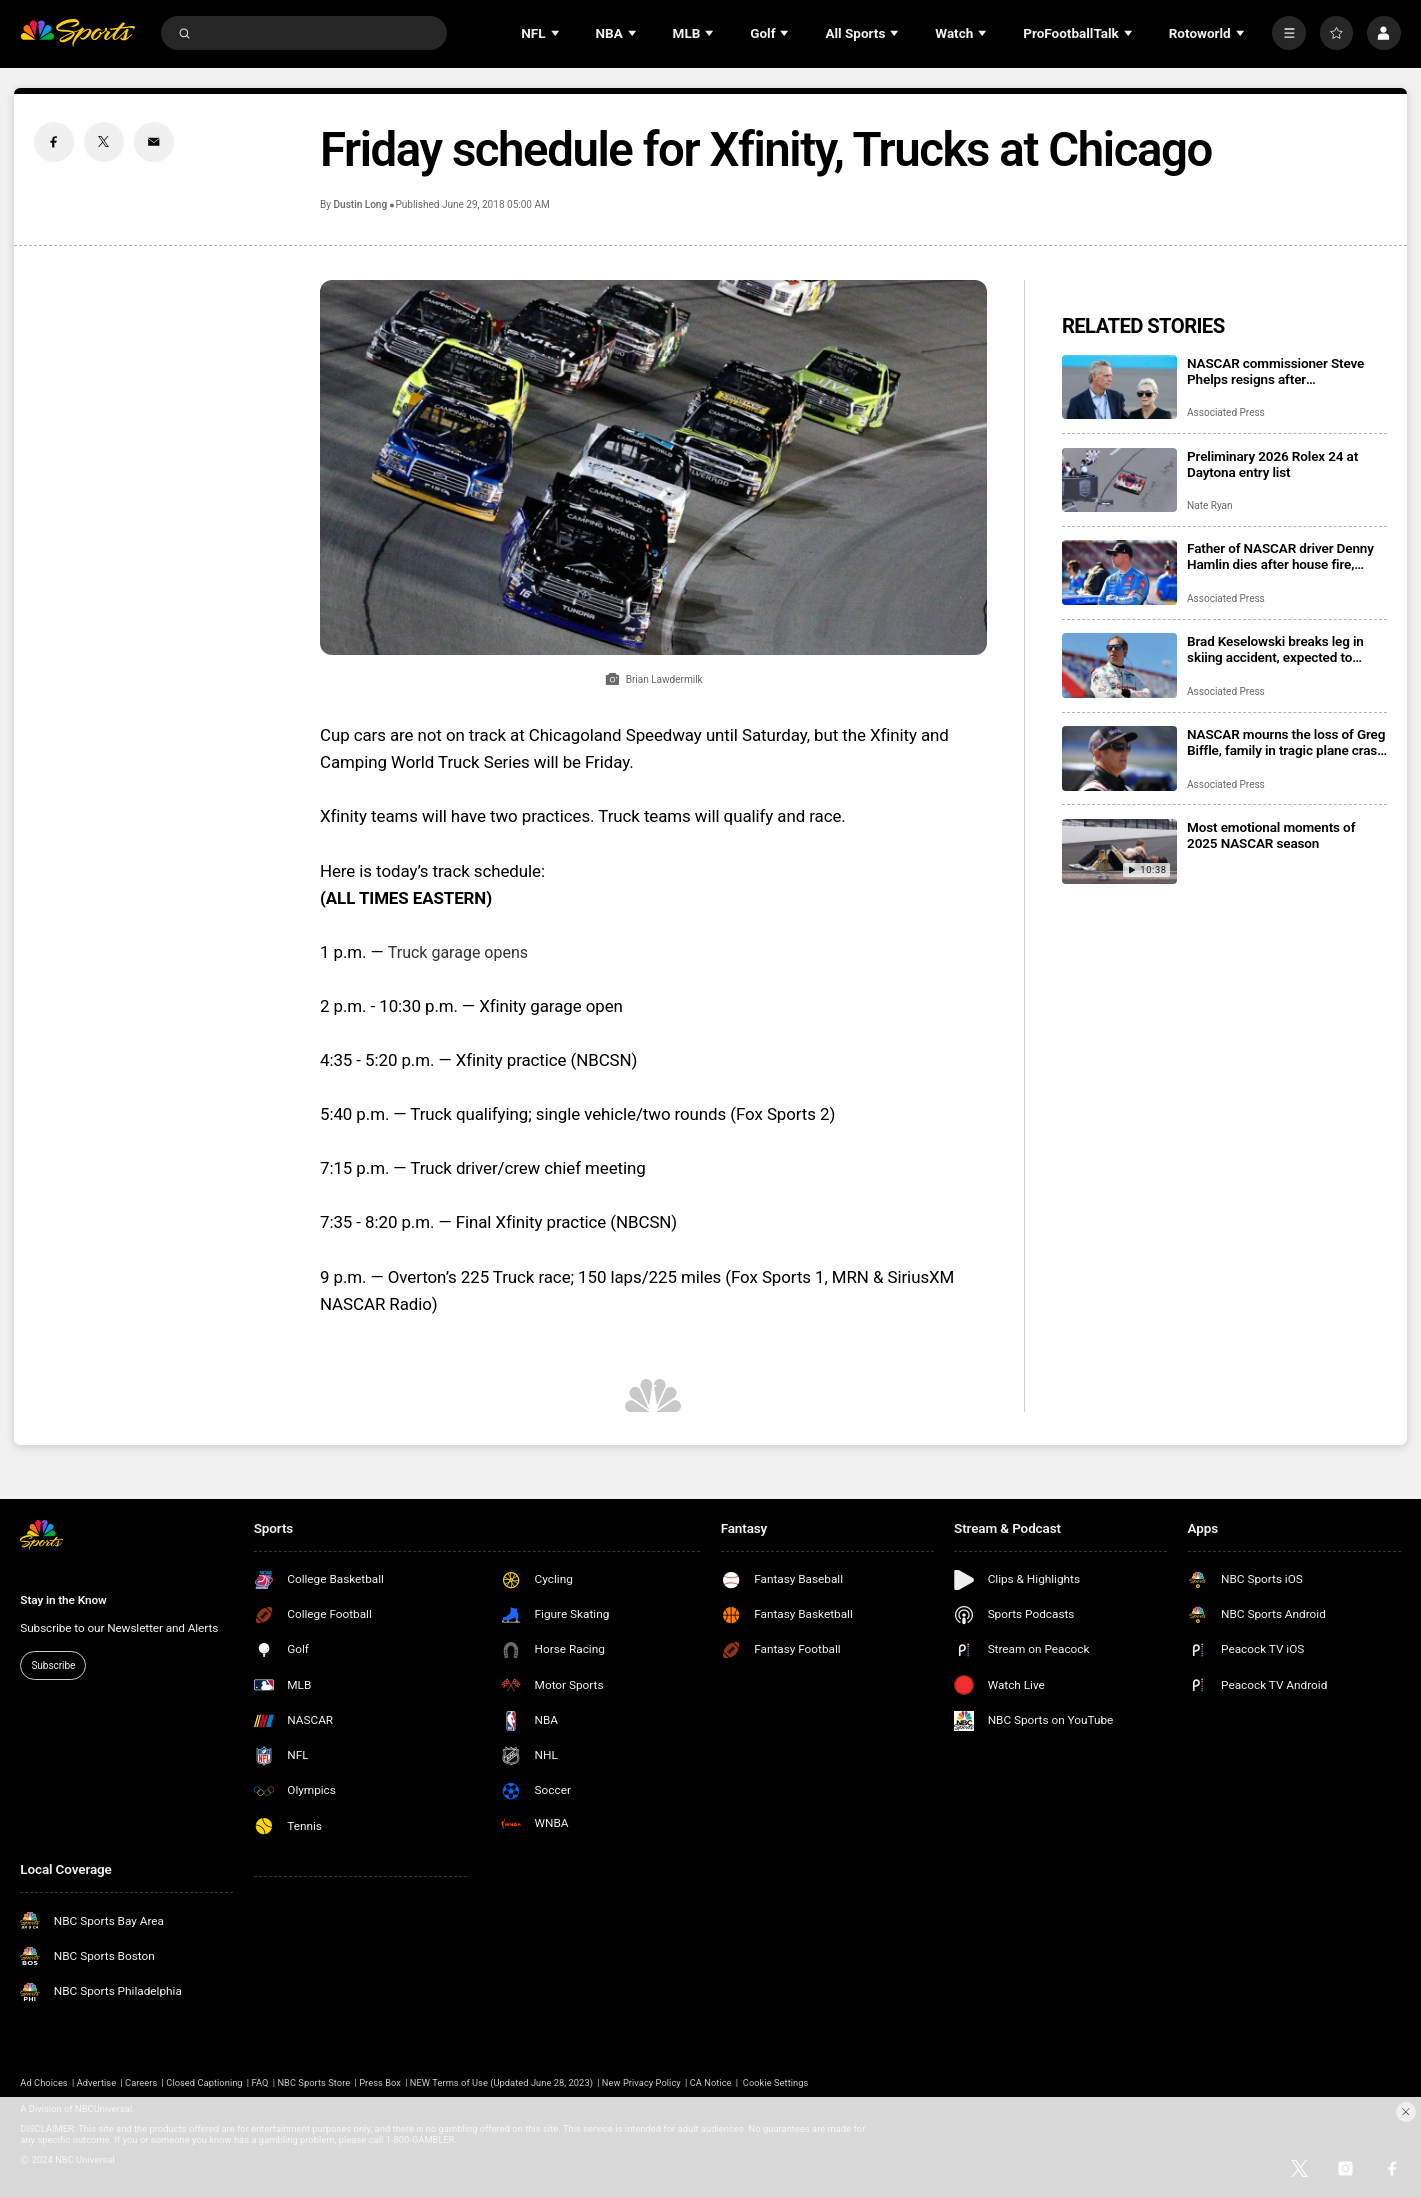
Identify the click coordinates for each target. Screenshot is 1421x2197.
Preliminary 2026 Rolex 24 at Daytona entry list (1272, 464)
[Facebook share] (54, 142)
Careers (141, 2082)
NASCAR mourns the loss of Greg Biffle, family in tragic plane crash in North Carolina (1286, 742)
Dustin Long (361, 204)
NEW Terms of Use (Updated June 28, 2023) (501, 2082)
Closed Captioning (204, 2082)
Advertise (97, 2082)
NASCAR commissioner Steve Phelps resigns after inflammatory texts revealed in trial (1277, 371)
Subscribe (53, 1665)
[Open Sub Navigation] (557, 33)
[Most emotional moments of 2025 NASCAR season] (1119, 851)
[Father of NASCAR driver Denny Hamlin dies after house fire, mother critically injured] (1119, 572)
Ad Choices (43, 2082)
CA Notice (711, 2082)
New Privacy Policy (641, 2082)
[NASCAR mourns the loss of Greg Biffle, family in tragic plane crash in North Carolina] (1119, 758)
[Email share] (154, 142)
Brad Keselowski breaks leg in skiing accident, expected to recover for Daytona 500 (1275, 649)
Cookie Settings (776, 2082)
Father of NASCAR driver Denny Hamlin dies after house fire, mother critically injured (1280, 556)
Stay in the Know (63, 1600)
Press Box (380, 2082)
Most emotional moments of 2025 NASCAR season (1271, 835)
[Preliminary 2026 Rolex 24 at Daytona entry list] (1119, 480)
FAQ (260, 2082)
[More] (1289, 33)
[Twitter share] (104, 142)
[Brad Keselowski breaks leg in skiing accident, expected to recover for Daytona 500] (1119, 665)
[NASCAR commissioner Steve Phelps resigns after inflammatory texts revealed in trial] (1119, 387)
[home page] (77, 33)
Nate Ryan (1210, 505)
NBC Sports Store (313, 2082)
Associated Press (1226, 412)
